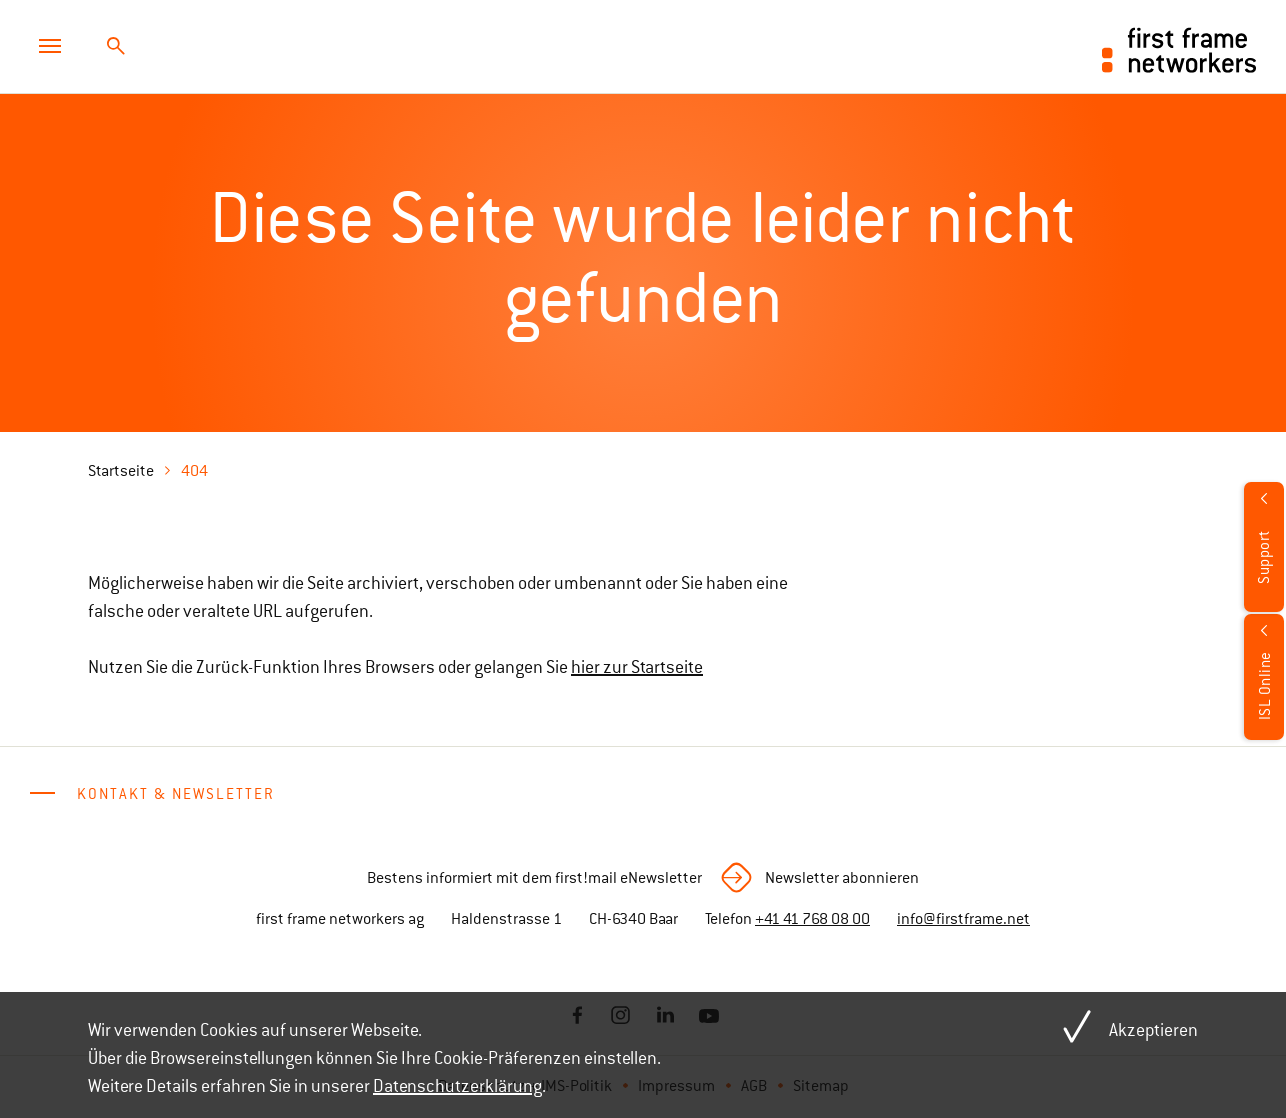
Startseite (121, 471)
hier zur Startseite (637, 667)
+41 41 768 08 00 (812, 919)
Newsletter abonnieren (842, 878)
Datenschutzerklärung (457, 1086)
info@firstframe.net (963, 919)
